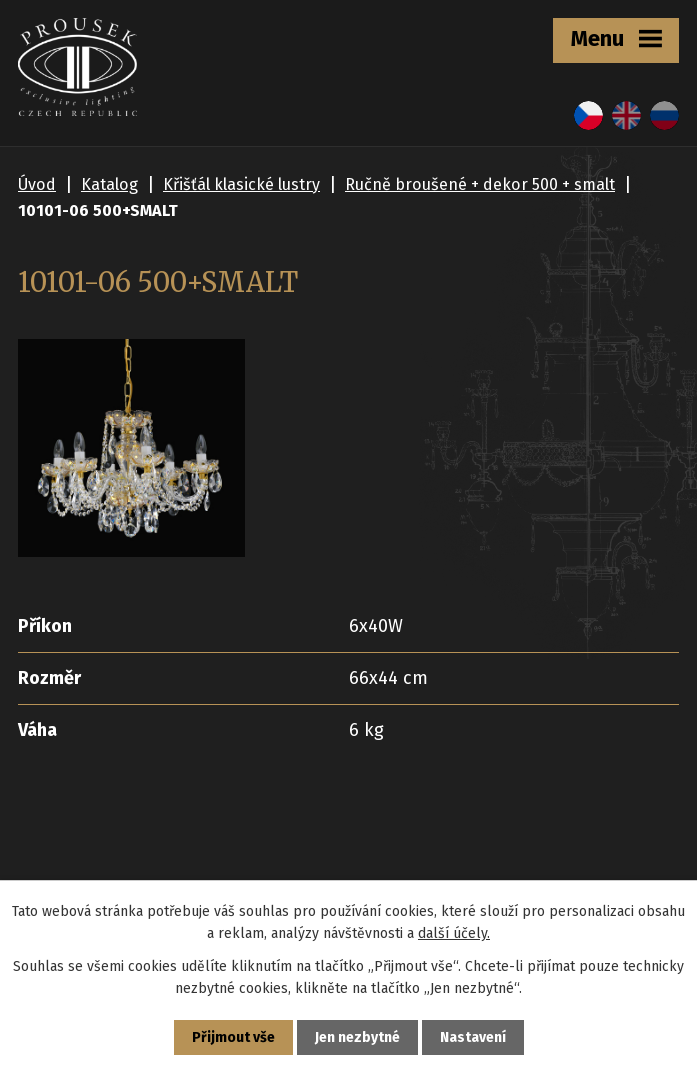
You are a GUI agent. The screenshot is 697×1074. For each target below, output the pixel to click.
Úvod (37, 184)
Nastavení (473, 1037)
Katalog (109, 184)
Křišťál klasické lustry (241, 184)
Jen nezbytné (357, 1037)
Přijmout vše (233, 1037)
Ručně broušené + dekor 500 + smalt (480, 184)
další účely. (454, 933)
